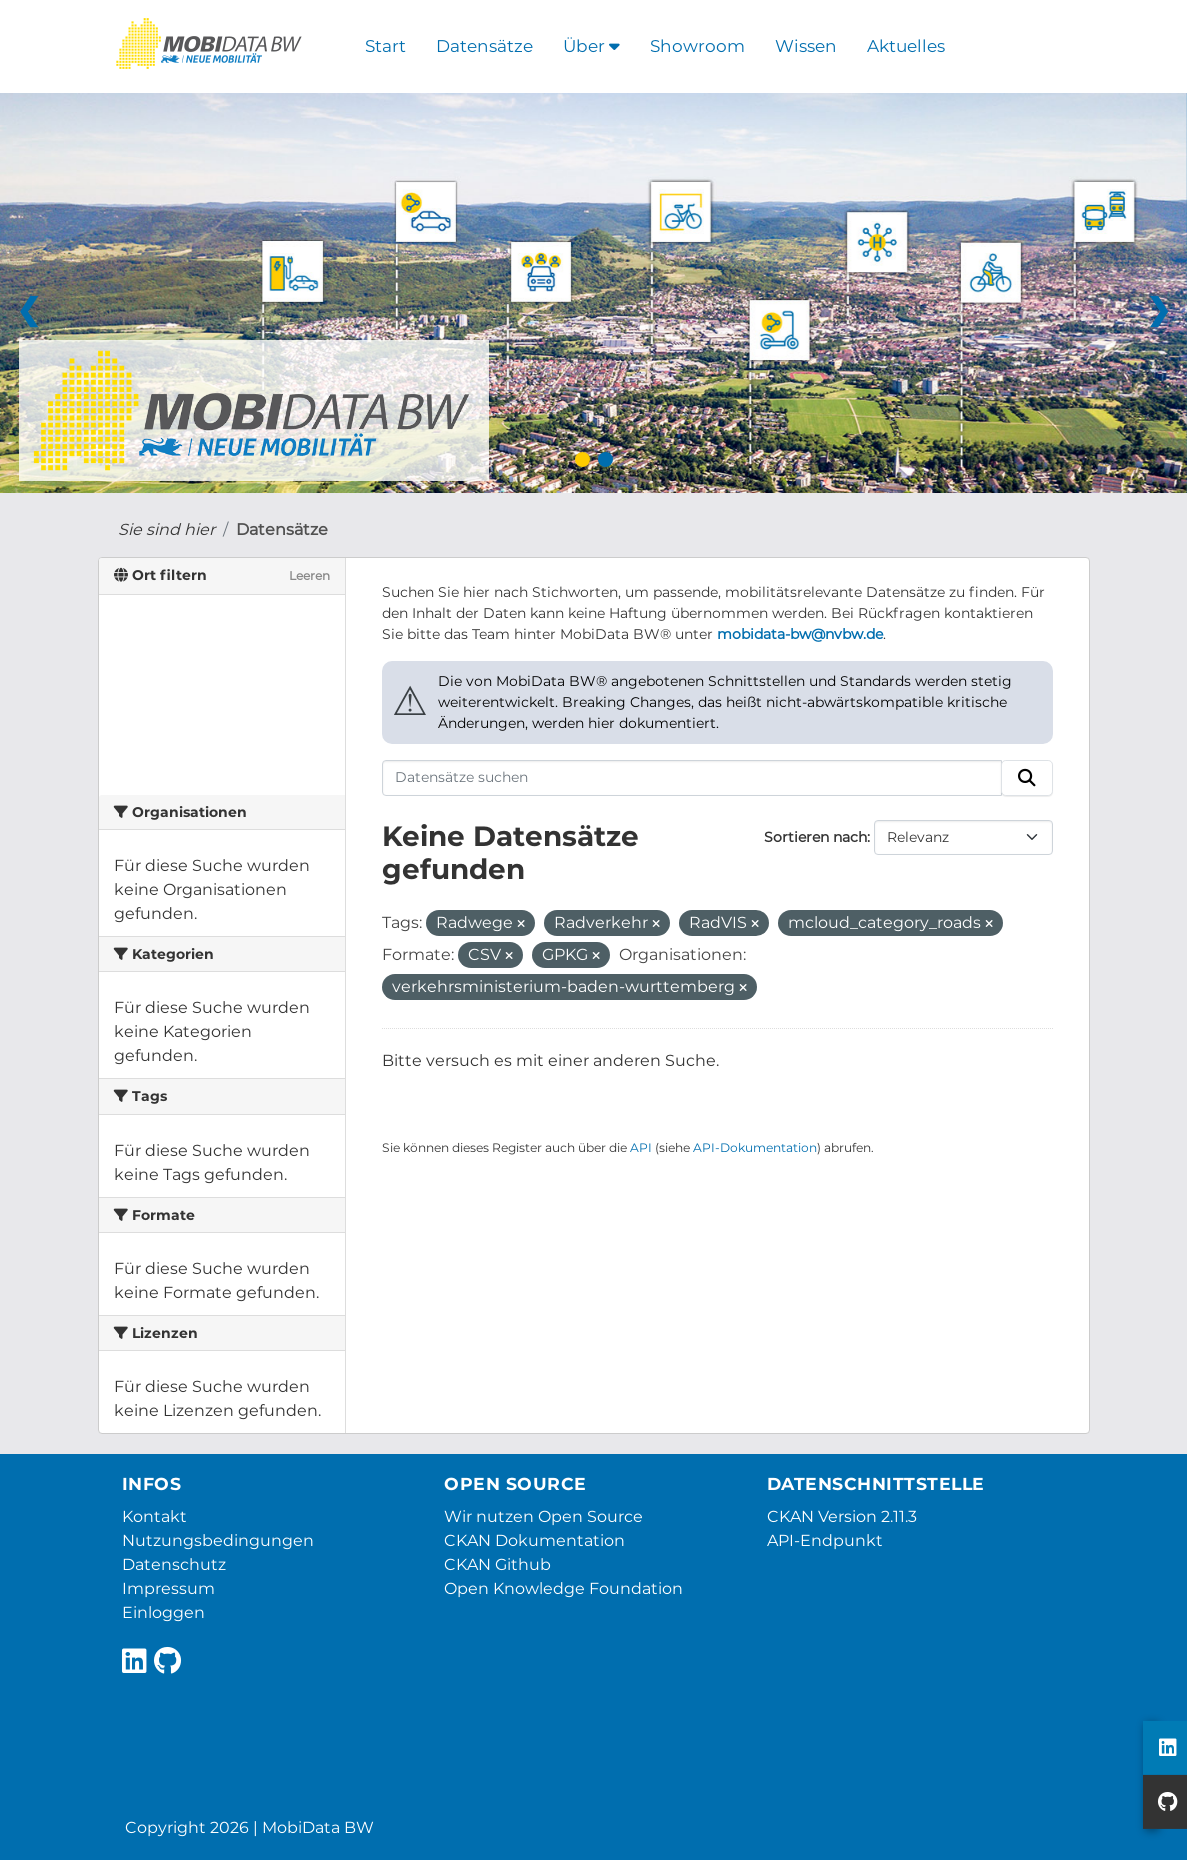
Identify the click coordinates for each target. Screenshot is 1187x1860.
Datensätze (484, 46)
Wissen (806, 46)
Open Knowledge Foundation (563, 1588)
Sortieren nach (815, 837)
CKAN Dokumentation (534, 1540)
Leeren (309, 575)
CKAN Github (497, 1564)
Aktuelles (906, 46)
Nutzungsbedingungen (218, 1540)
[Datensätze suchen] (692, 778)
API (641, 1147)
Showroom (697, 46)
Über (591, 46)
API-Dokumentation (755, 1147)
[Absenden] (1027, 778)
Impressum (168, 1588)
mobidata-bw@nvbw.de (800, 634)
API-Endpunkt (825, 1540)
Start (385, 46)
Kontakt (154, 1516)
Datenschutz (174, 1564)
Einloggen (163, 1612)
